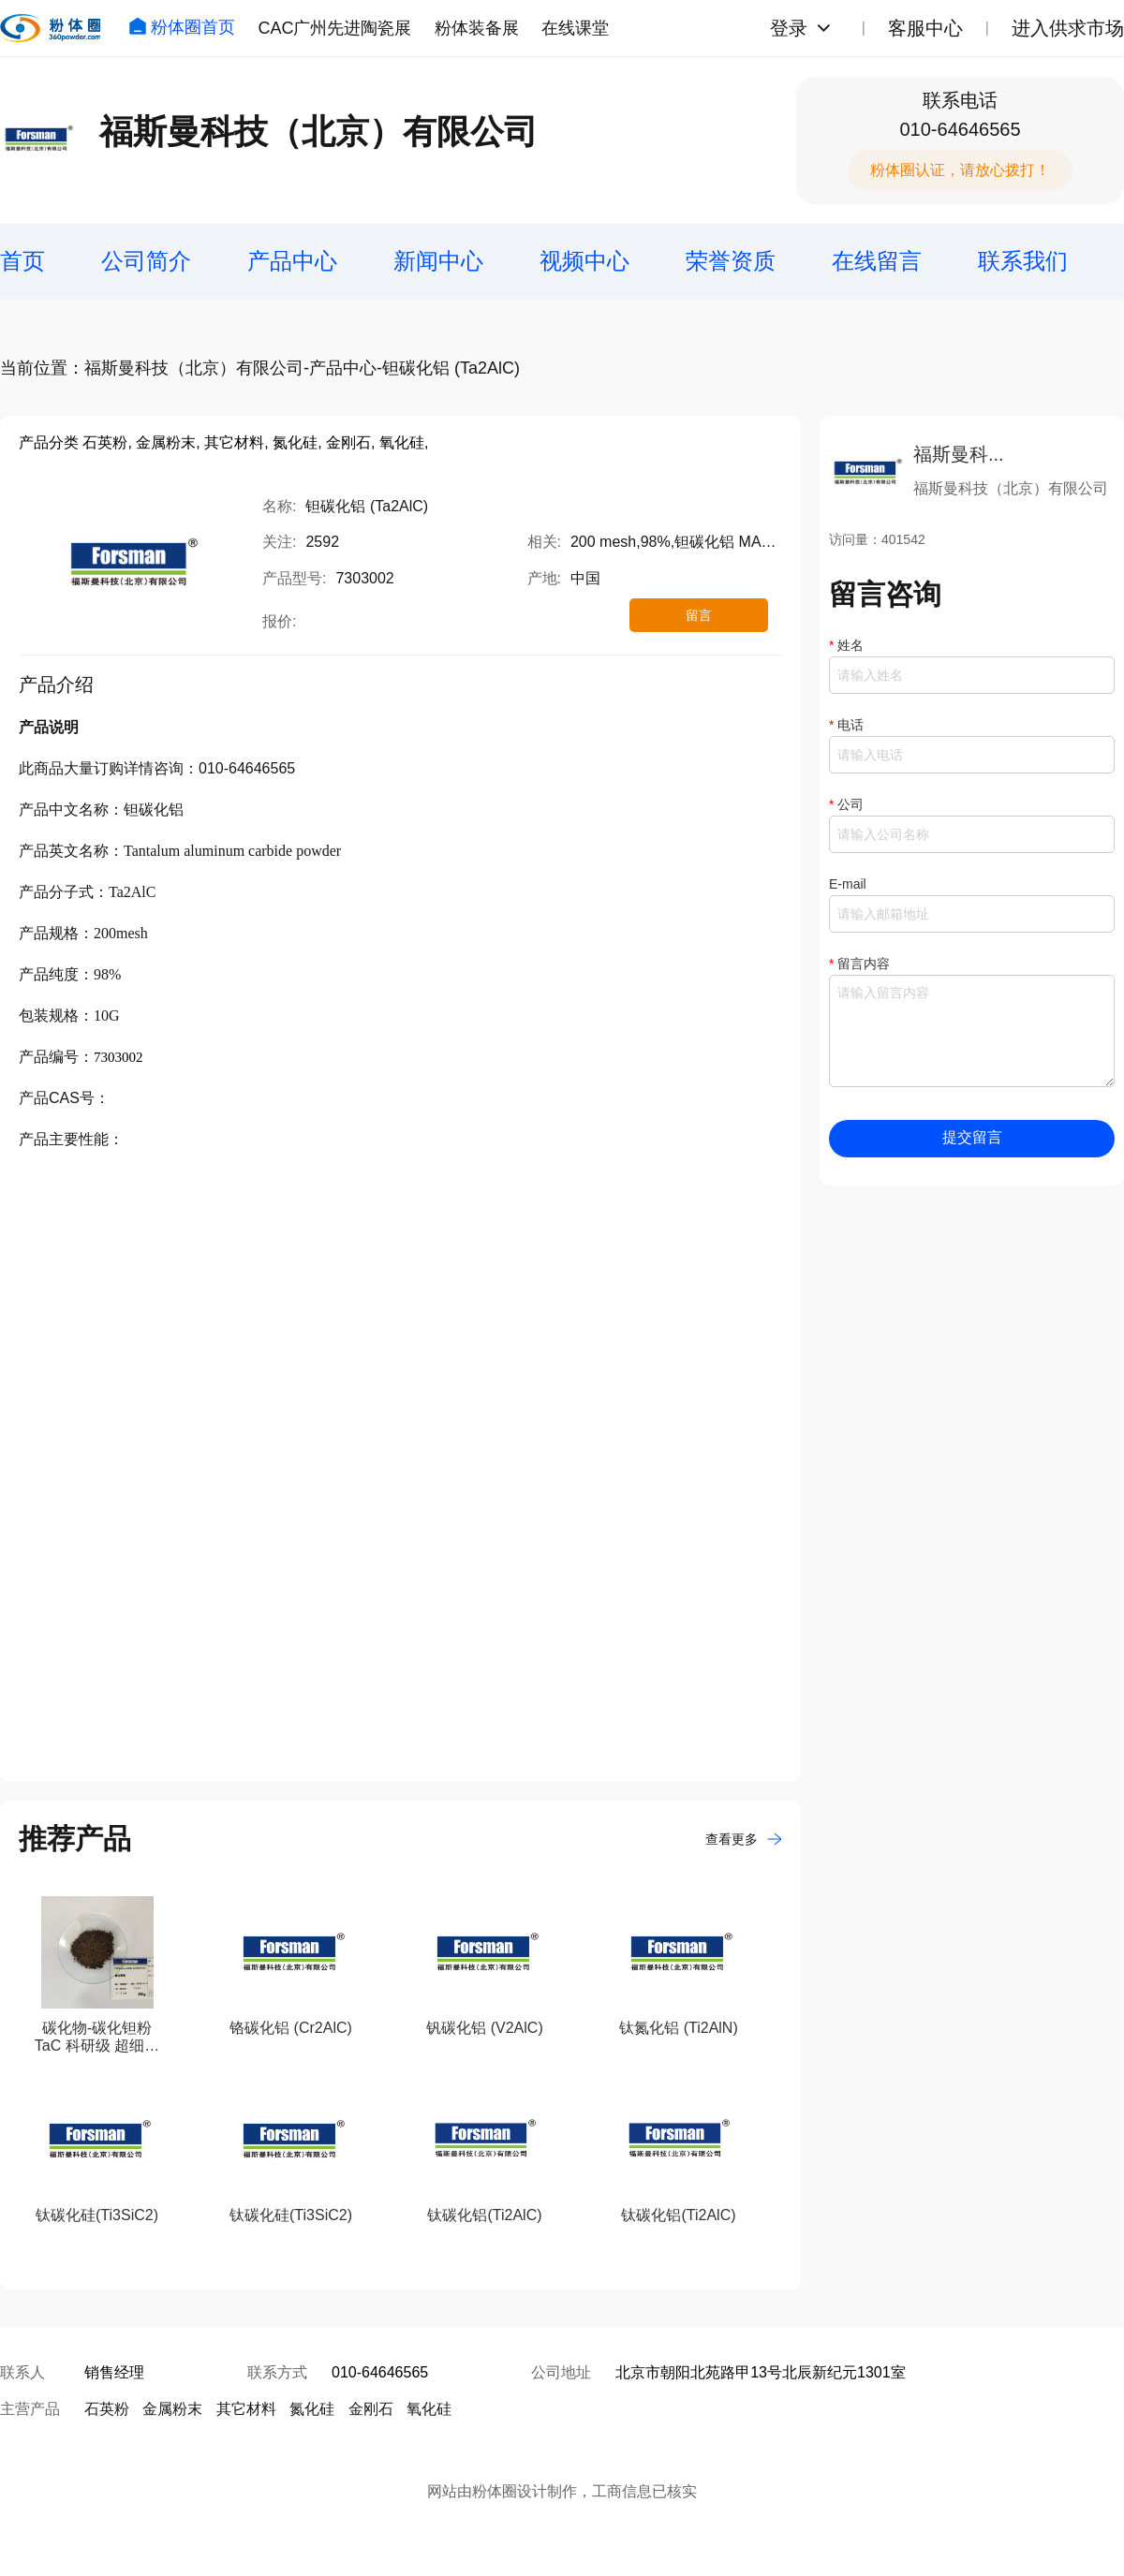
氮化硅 (311, 2409)
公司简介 (146, 260)
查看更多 (743, 1839)
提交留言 (972, 1137)
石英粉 (106, 2409)
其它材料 (246, 2409)
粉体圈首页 (181, 27)
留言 (699, 615)
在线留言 (877, 260)
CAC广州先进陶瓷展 (334, 28)
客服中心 (925, 28)
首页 (22, 260)
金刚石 (370, 2409)
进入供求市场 (1068, 28)
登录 (788, 28)
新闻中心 (438, 260)
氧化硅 (429, 2409)
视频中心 (584, 260)
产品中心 (292, 260)
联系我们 (1023, 260)
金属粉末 (172, 2409)
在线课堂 (575, 28)
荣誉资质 (731, 260)
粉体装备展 (477, 28)
